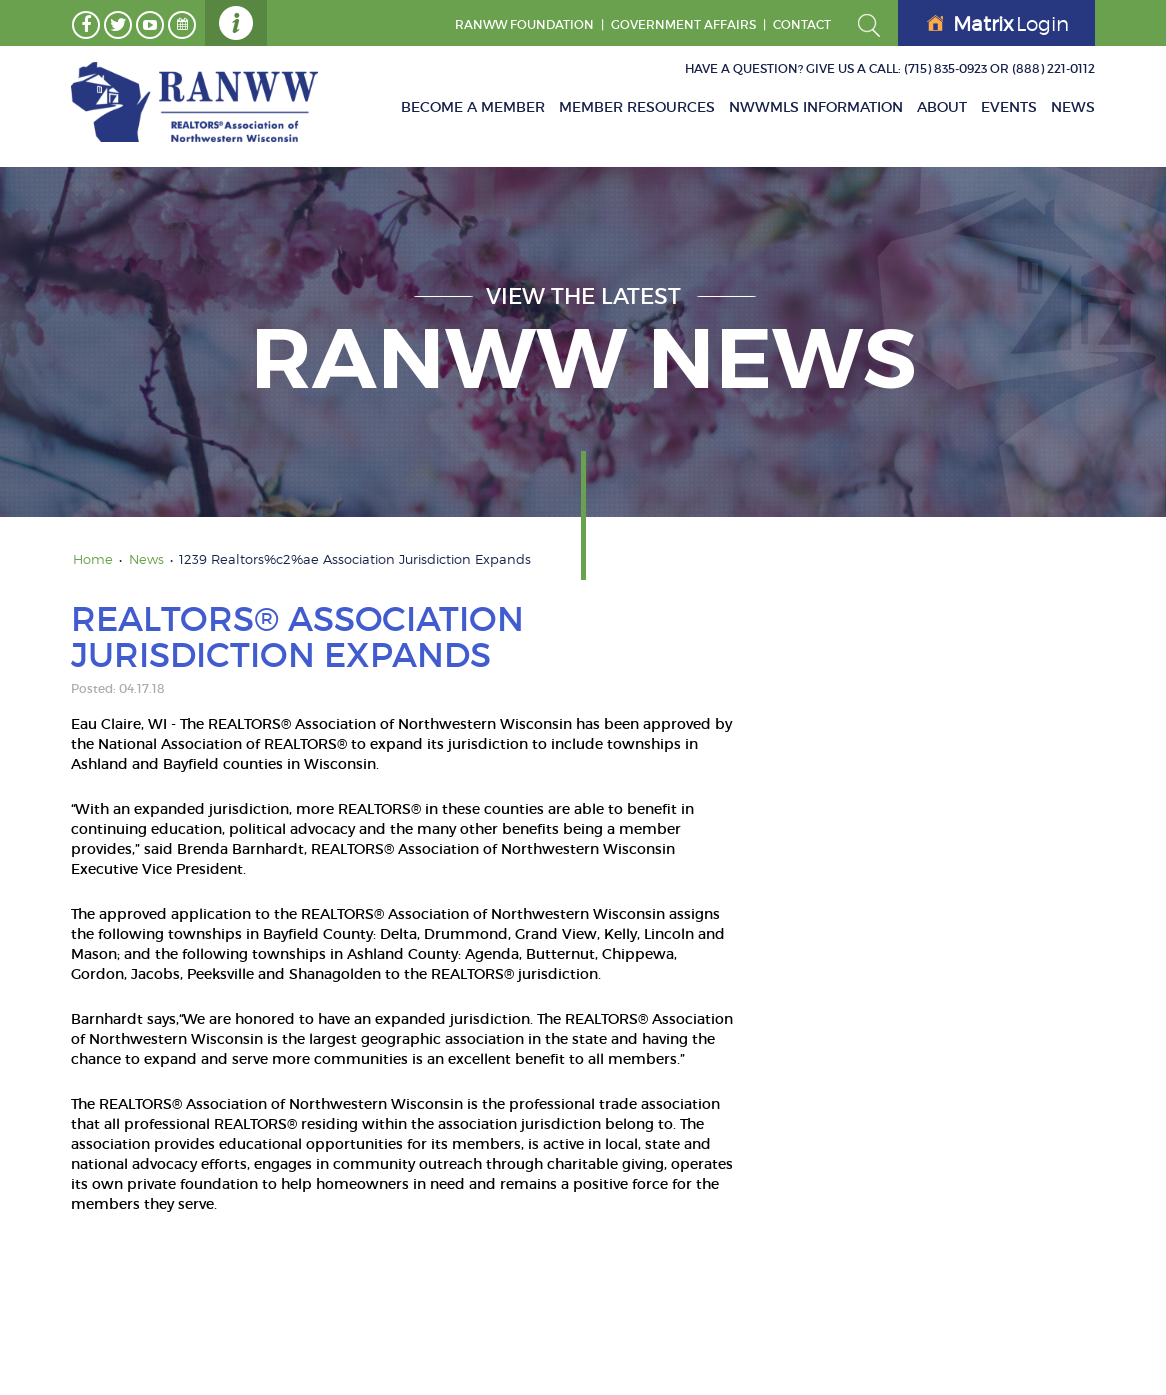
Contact (802, 24)
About (942, 107)
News (1073, 107)
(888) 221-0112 (1053, 68)
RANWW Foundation (524, 24)
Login (998, 24)
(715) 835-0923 (945, 68)
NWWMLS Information (816, 107)
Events (1009, 107)
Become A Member (473, 107)
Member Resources (637, 107)
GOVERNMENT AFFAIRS (683, 24)
